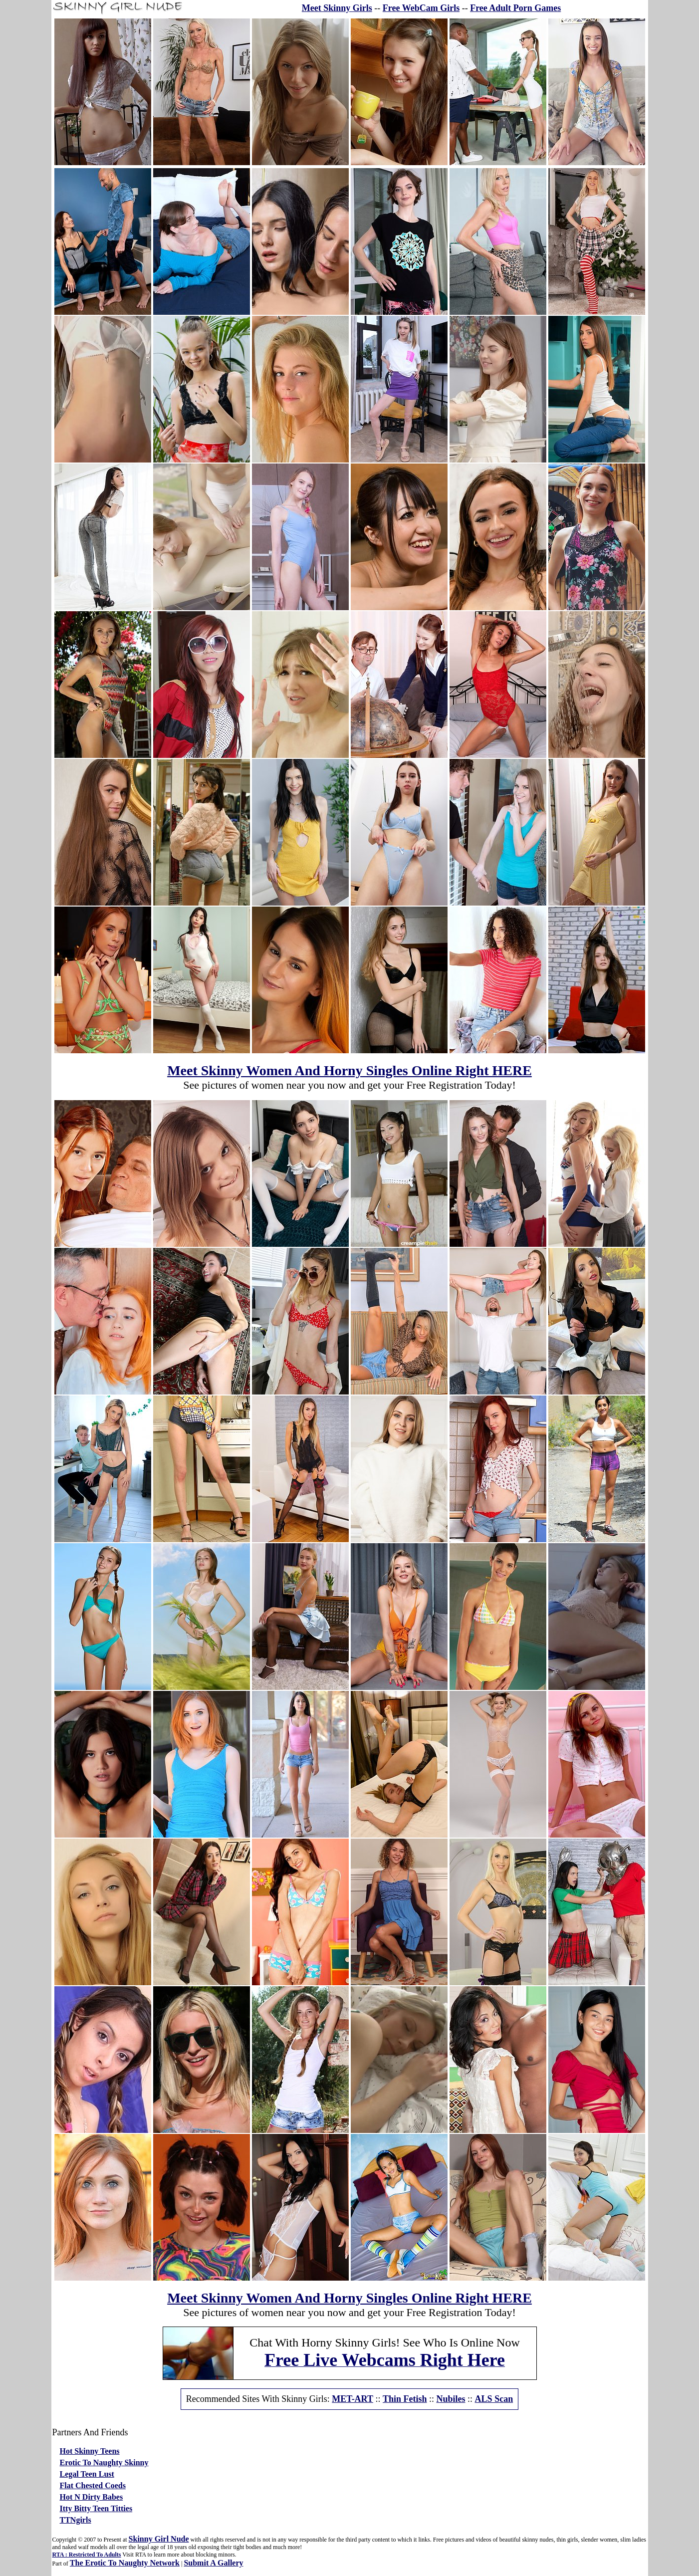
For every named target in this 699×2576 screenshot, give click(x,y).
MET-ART (352, 2399)
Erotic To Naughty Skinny (104, 2462)
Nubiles (451, 2399)
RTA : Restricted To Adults (86, 2554)
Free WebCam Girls (421, 8)
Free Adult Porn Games (515, 8)
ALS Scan (494, 2399)
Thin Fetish (405, 2399)
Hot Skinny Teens (90, 2451)
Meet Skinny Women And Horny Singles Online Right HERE (349, 1070)
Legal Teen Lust (87, 2474)
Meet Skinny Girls (337, 8)
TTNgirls (75, 2520)
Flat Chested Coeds (93, 2485)
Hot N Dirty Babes (91, 2497)
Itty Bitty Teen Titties (96, 2508)
